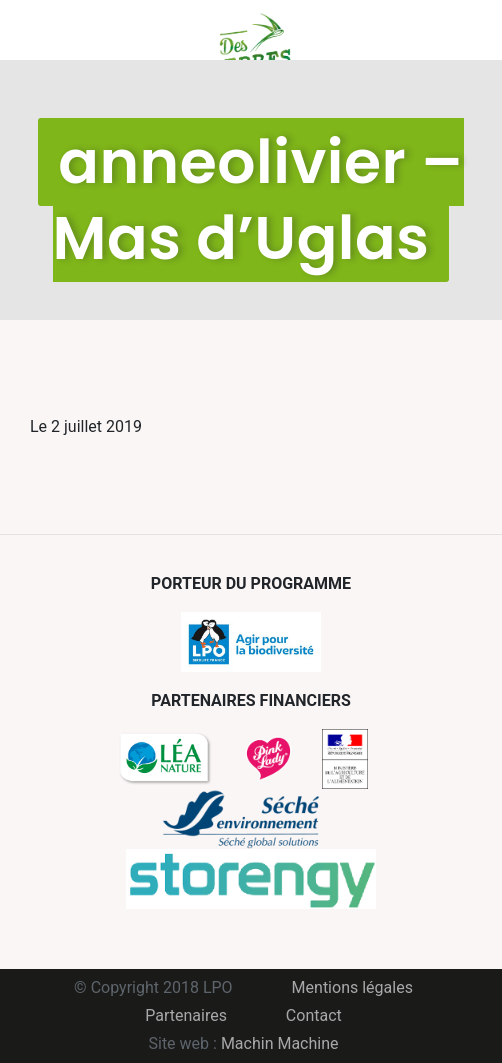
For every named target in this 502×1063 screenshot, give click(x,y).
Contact (314, 1015)
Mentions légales (352, 987)
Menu (45, 30)
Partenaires (186, 1015)
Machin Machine (280, 1043)
